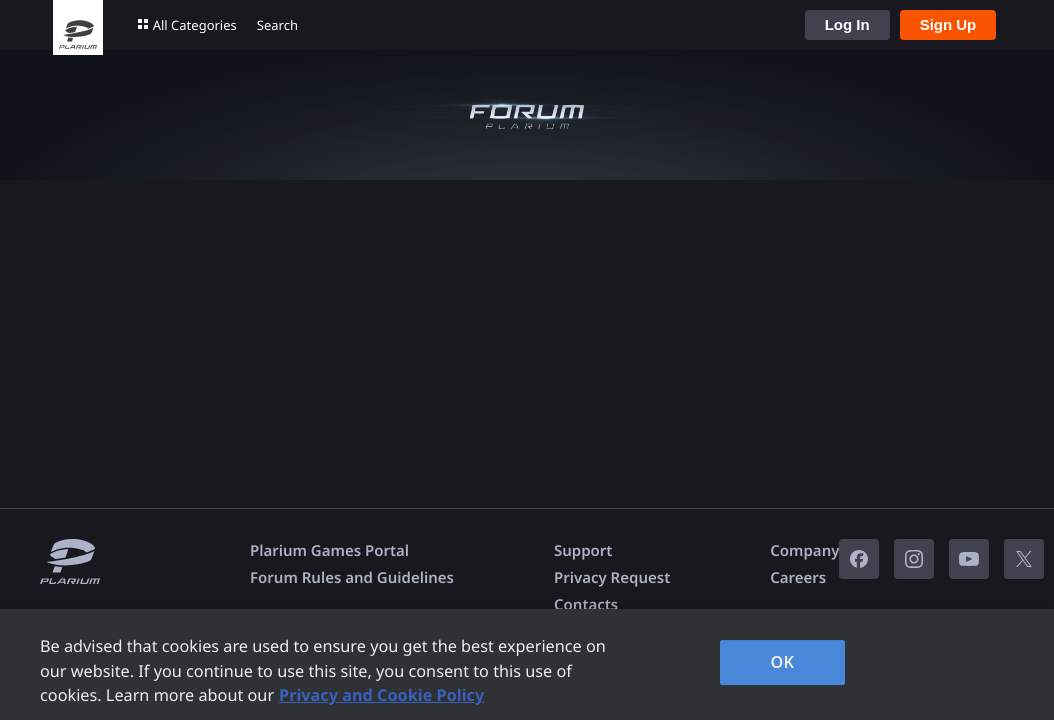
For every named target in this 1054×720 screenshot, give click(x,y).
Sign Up (948, 24)
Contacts (586, 605)
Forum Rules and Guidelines (352, 578)
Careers (798, 578)
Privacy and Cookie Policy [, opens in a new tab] (381, 695)
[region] (527, 664)
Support (583, 551)
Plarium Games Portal (329, 551)
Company (804, 551)
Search (277, 25)
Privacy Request (612, 578)
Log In (847, 24)
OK (783, 662)
